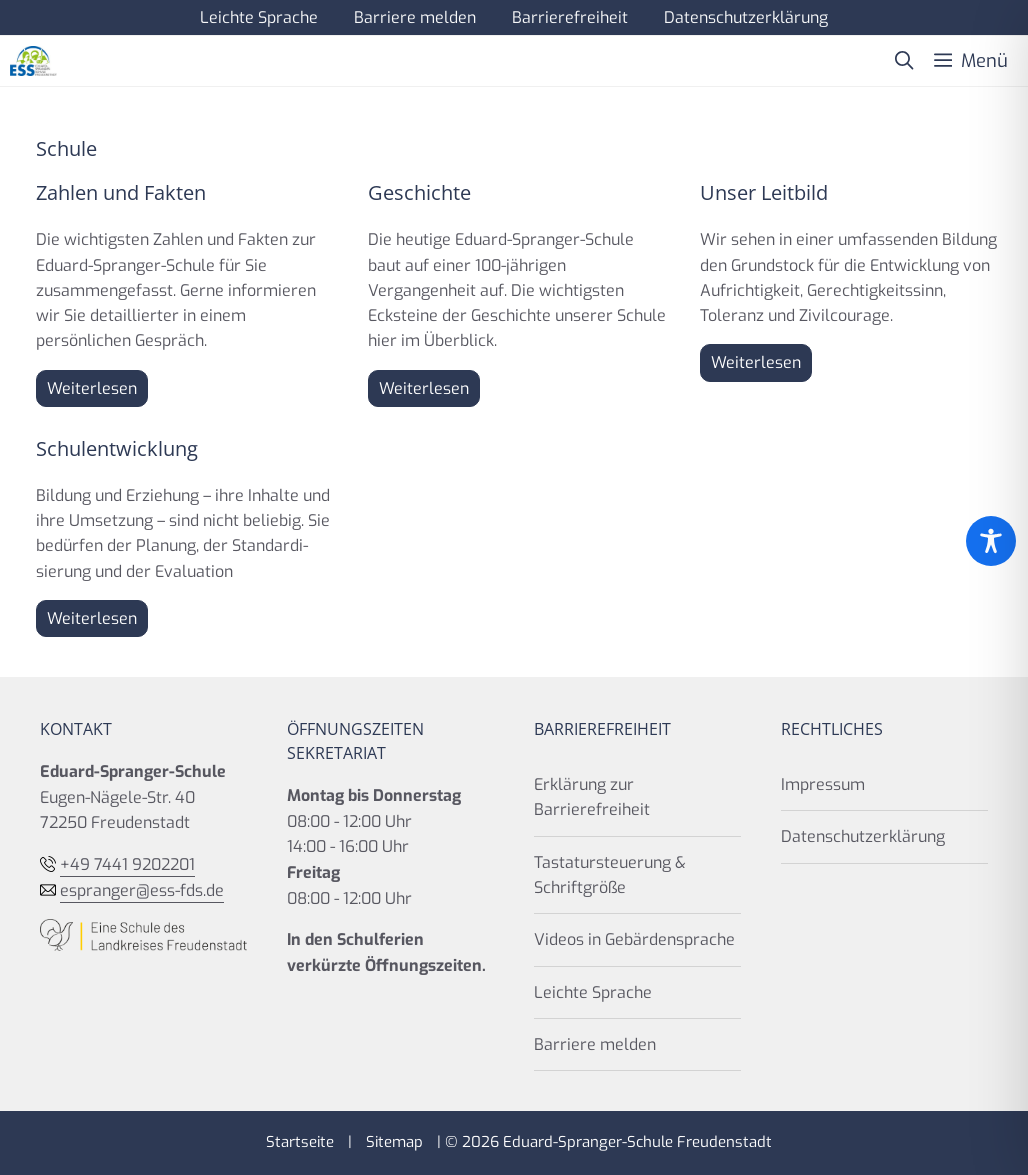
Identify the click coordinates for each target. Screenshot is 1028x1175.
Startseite (300, 1142)
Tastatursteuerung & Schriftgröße (610, 875)
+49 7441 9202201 (127, 864)
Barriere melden (415, 17)
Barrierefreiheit (570, 17)
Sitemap (394, 1142)
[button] (904, 61)
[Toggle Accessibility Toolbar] (991, 541)
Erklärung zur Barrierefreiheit (592, 797)
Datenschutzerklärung (746, 17)
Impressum (823, 784)
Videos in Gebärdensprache (634, 939)
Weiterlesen (92, 388)
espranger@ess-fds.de (142, 890)
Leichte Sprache (259, 17)
